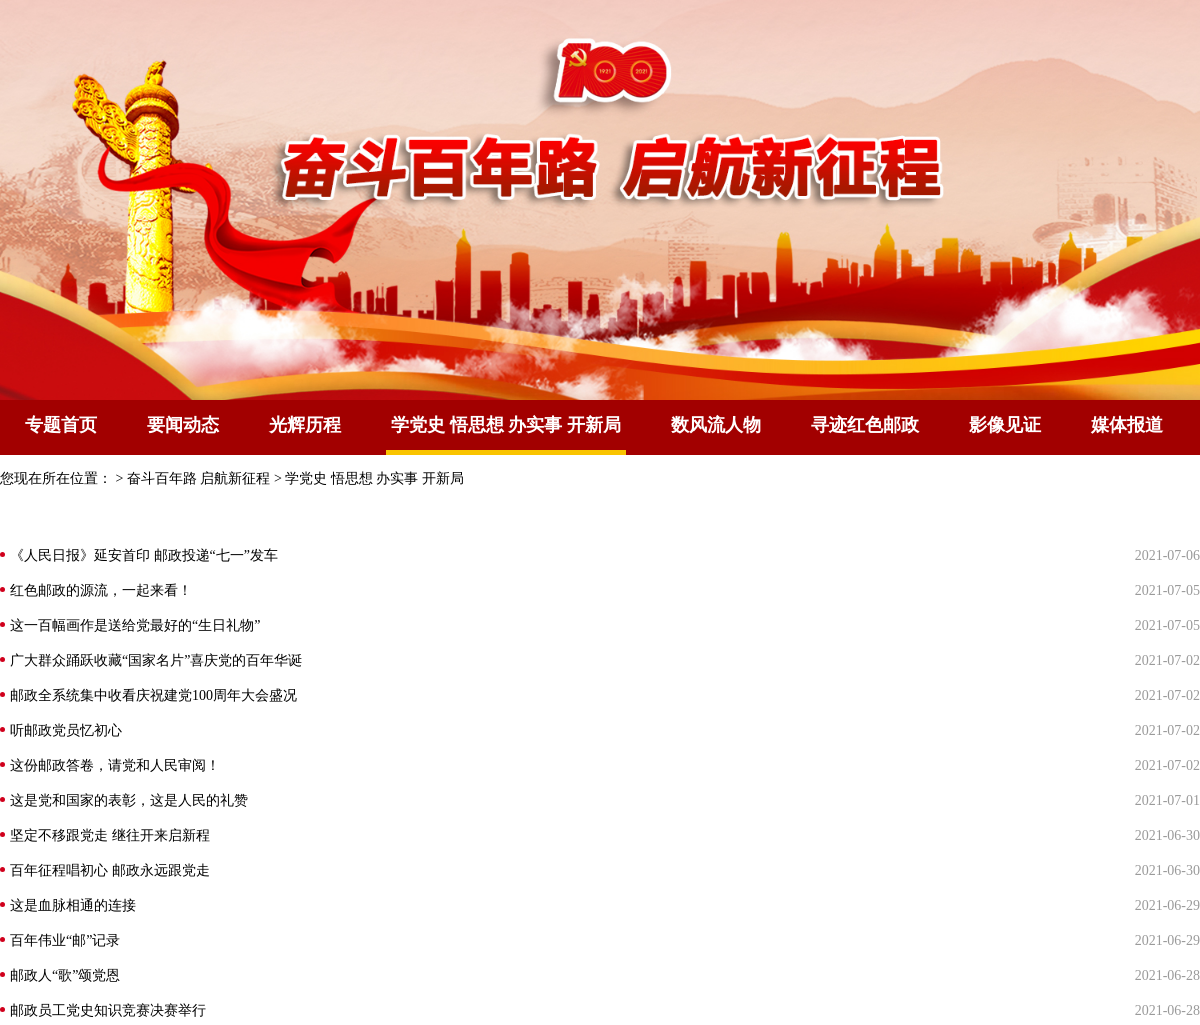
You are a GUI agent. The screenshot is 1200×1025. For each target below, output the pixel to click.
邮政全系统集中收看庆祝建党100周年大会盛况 (153, 695)
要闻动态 (183, 425)
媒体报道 (1127, 425)
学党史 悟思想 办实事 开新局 (374, 478)
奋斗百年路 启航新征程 (199, 478)
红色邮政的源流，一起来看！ (101, 590)
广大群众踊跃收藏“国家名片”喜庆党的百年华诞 (156, 660)
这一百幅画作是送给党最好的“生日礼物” (135, 625)
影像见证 (1005, 425)
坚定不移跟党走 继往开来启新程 (110, 835)
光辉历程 (305, 425)
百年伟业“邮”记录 (65, 940)
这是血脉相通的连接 (73, 905)
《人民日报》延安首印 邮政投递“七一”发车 (144, 555)
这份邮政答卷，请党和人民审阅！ (115, 765)
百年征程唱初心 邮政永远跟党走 (110, 870)
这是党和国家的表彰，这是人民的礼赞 (129, 800)
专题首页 (61, 425)
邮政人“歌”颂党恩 (65, 975)
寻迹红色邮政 (865, 425)
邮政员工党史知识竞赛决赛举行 (108, 1010)
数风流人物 (716, 425)
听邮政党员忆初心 (66, 730)
